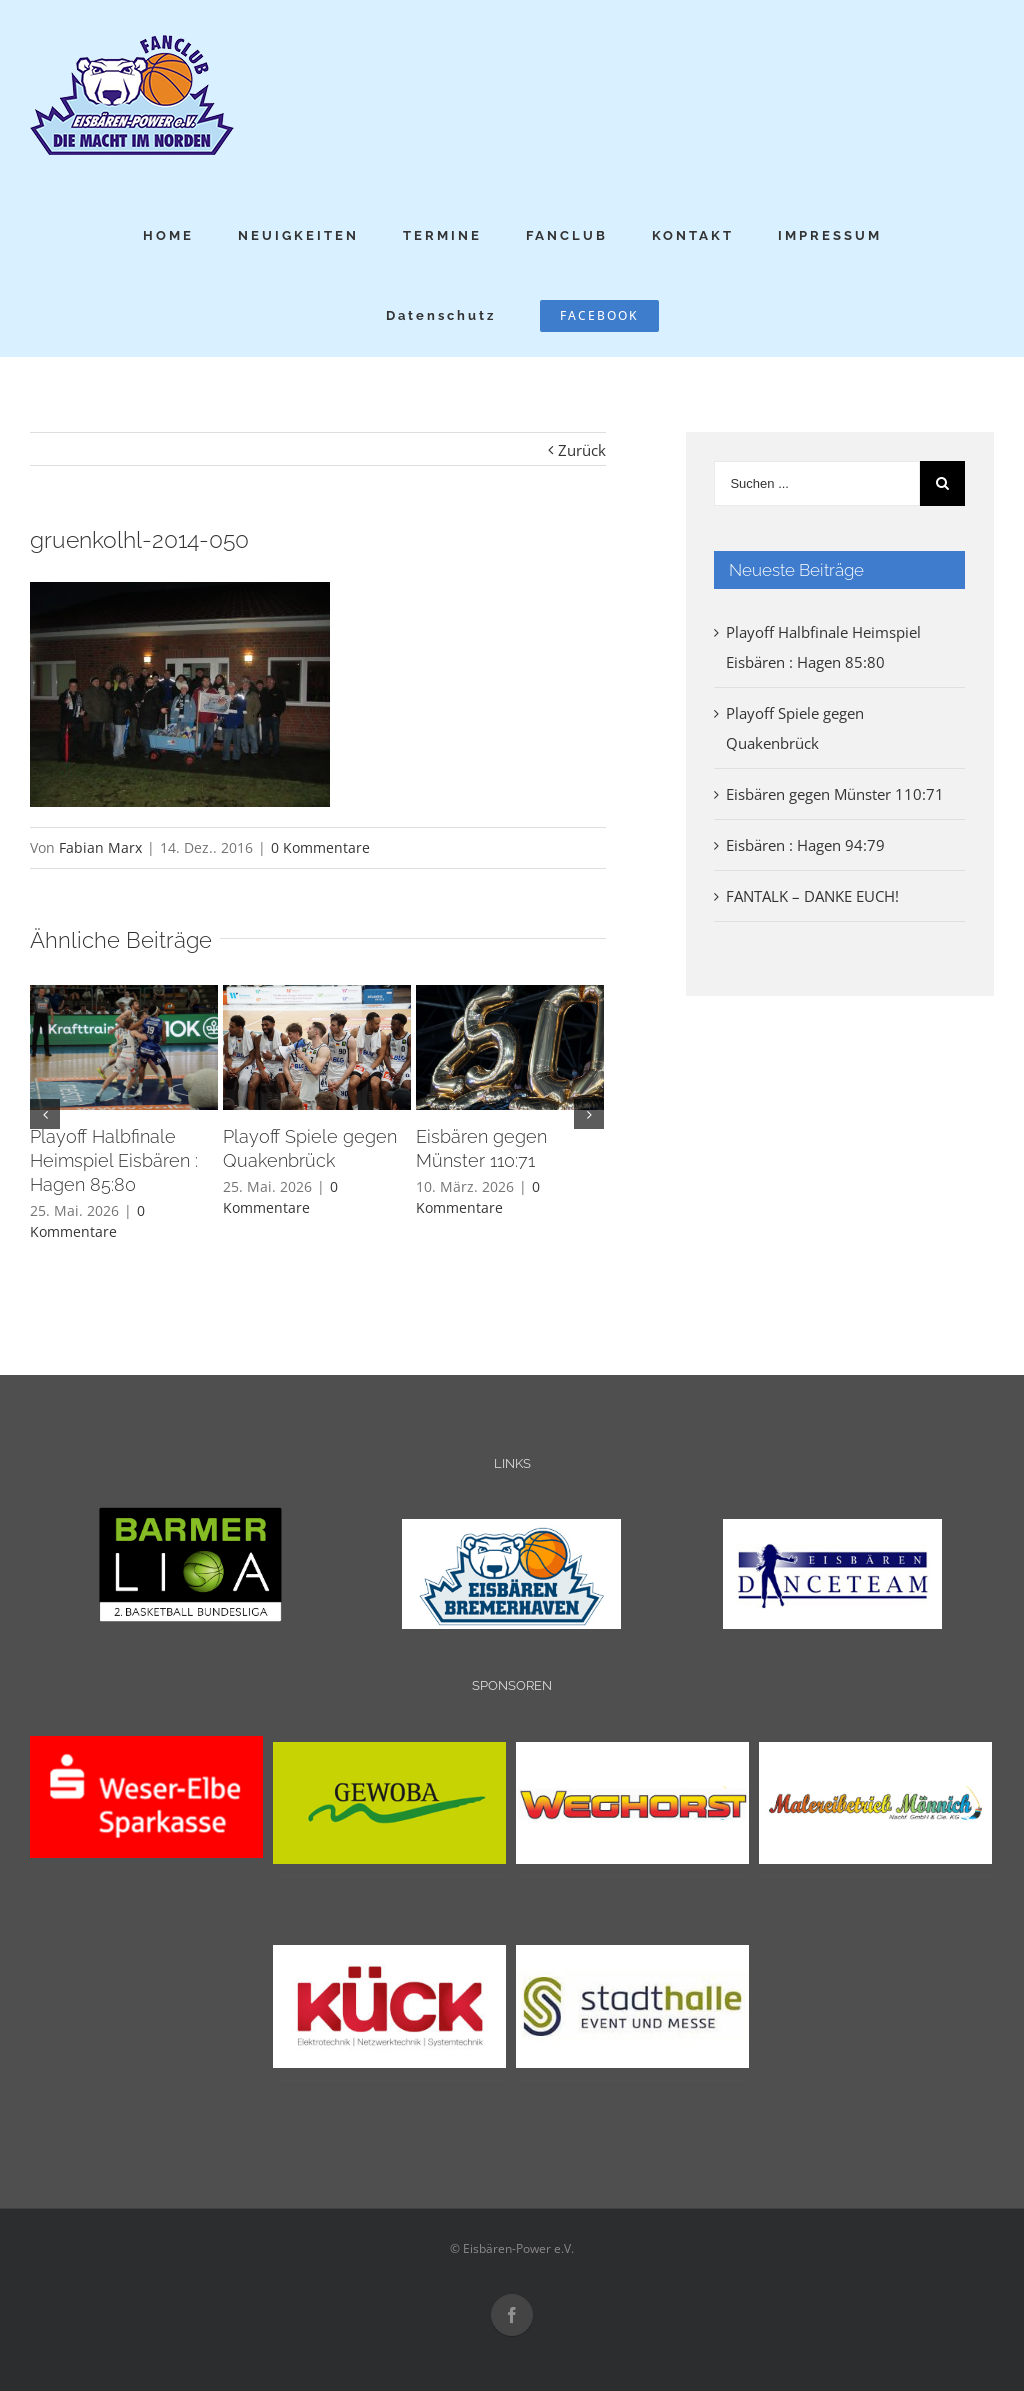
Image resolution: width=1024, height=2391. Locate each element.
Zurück (582, 450)
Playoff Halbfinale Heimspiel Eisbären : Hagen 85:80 (114, 1160)
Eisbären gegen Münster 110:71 (835, 794)
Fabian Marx (100, 847)
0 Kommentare (320, 847)
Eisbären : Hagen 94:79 (805, 845)
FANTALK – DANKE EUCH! (812, 896)
